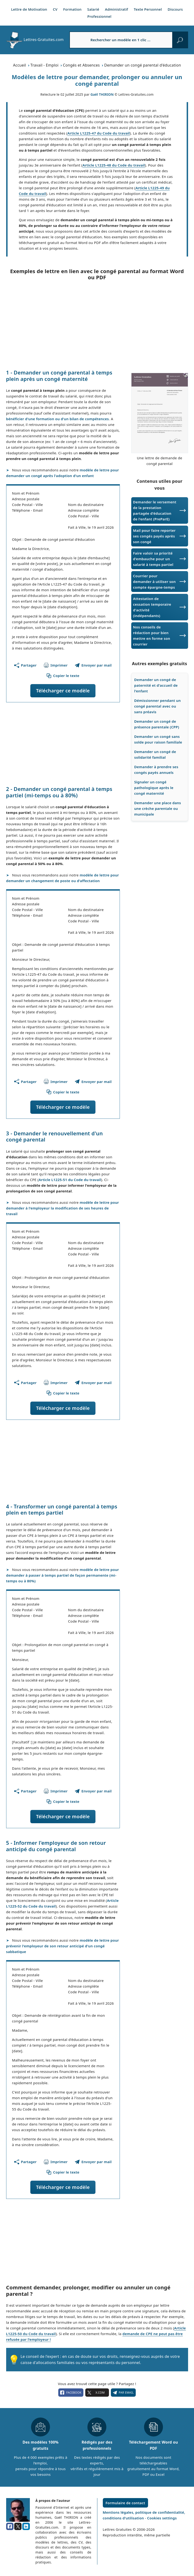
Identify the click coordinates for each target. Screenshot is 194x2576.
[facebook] (10, 2526)
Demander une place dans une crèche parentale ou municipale (157, 808)
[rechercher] (180, 40)
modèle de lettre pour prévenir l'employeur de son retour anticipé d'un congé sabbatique (62, 1946)
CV (55, 9)
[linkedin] (26, 2526)
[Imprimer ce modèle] (56, 665)
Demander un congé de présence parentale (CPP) (156, 724)
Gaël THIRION (102, 94)
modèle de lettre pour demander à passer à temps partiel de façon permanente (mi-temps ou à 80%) (62, 1575)
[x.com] (18, 2526)
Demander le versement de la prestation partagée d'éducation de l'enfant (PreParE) (154, 510)
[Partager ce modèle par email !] (93, 665)
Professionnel (99, 16)
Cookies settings (162, 2518)
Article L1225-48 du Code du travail (113, 165)
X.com (97, 2393)
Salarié (93, 9)
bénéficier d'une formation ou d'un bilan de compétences (57, 418)
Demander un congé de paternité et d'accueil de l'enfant (156, 685)
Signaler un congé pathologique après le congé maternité (154, 788)
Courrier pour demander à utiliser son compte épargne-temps (154, 581)
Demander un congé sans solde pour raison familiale (158, 739)
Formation (72, 9)
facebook (70, 2393)
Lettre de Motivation (29, 9)
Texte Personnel (148, 9)
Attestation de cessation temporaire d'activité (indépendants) (152, 607)
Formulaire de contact (125, 2502)
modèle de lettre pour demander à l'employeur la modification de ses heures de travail (62, 1208)
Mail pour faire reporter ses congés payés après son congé (154, 536)
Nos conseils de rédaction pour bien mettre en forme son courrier (151, 635)
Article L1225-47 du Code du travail (98, 133)
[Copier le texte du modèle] (62, 675)
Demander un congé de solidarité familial (155, 754)
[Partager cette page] (25, 665)
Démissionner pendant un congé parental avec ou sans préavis (157, 706)
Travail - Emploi (44, 65)
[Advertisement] (97, 325)
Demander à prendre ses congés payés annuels (156, 769)
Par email (123, 2393)
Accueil (19, 65)
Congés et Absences (81, 65)
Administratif (116, 9)
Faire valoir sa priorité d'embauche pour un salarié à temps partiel (153, 559)
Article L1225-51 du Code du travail (70, 1179)
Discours (175, 9)
